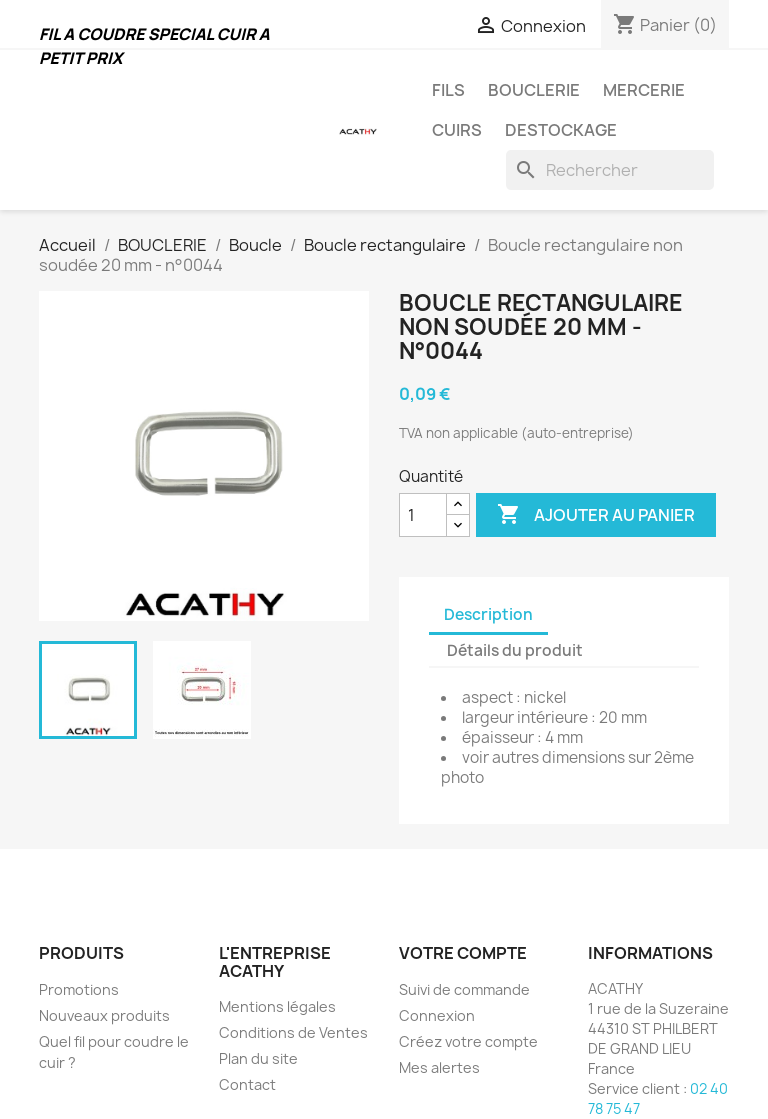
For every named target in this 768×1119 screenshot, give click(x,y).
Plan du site (258, 1058)
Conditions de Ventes (293, 1032)
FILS (448, 90)
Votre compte (463, 953)
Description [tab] (488, 614)
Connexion (437, 1015)
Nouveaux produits (104, 1015)
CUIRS (457, 130)
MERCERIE (644, 90)
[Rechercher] (610, 170)
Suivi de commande (464, 989)
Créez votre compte (468, 1041)
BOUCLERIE (534, 90)
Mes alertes (439, 1067)
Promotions (79, 989)
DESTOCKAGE (561, 130)
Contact (247, 1084)
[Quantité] (423, 515)
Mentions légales (277, 1006)
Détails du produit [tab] (515, 650)
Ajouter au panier (596, 515)
